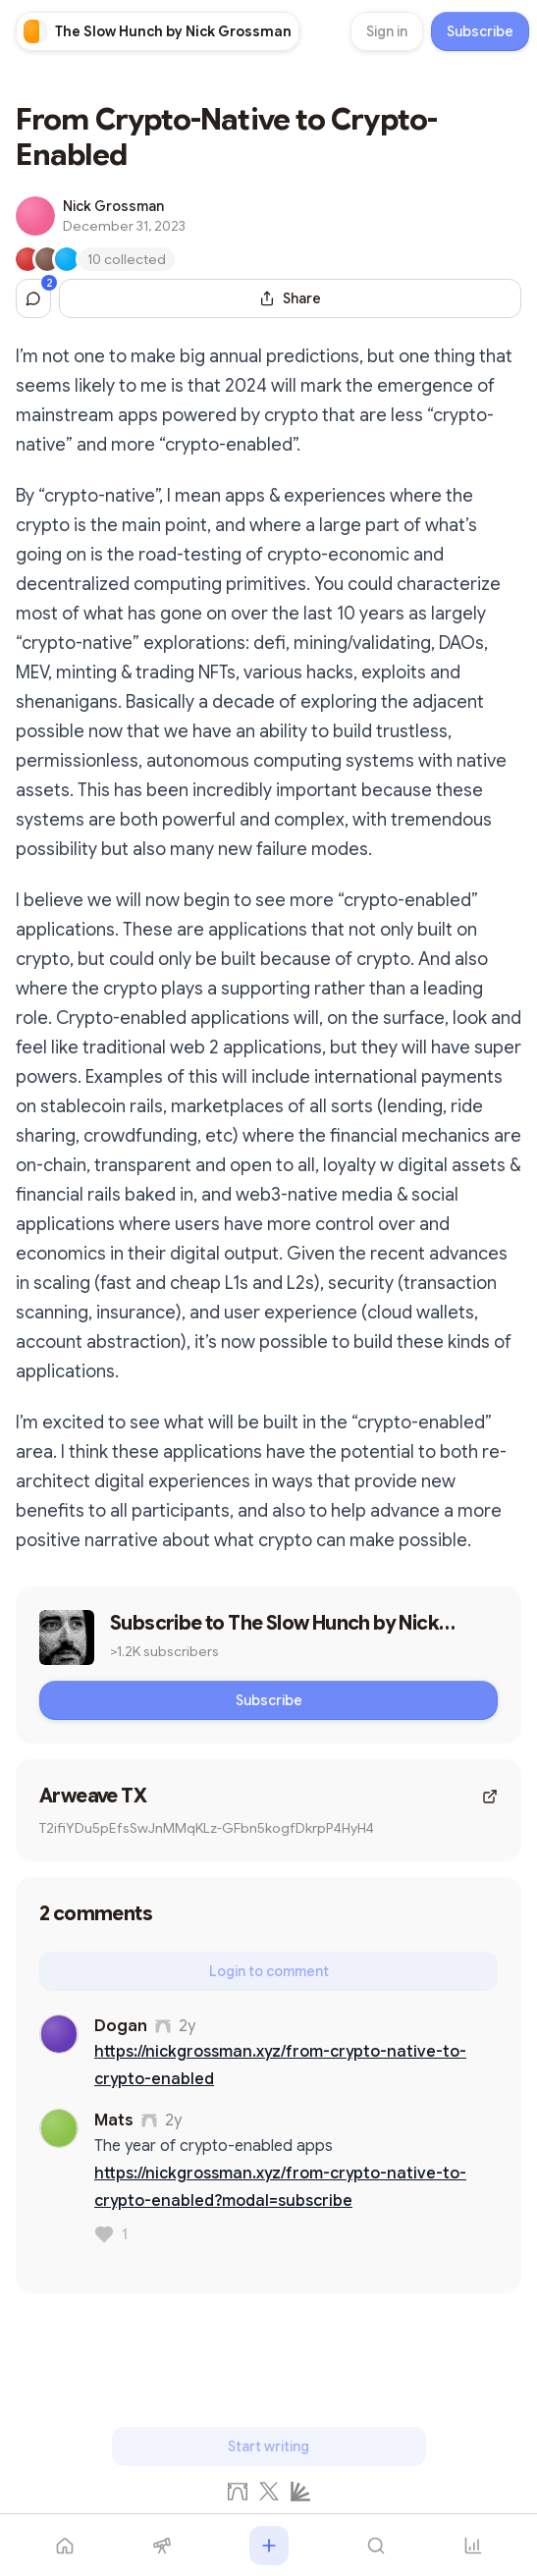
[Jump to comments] (33, 298)
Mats (114, 2120)
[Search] (376, 2545)
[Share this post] (290, 298)
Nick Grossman (113, 206)
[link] (157, 31)
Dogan (120, 2026)
